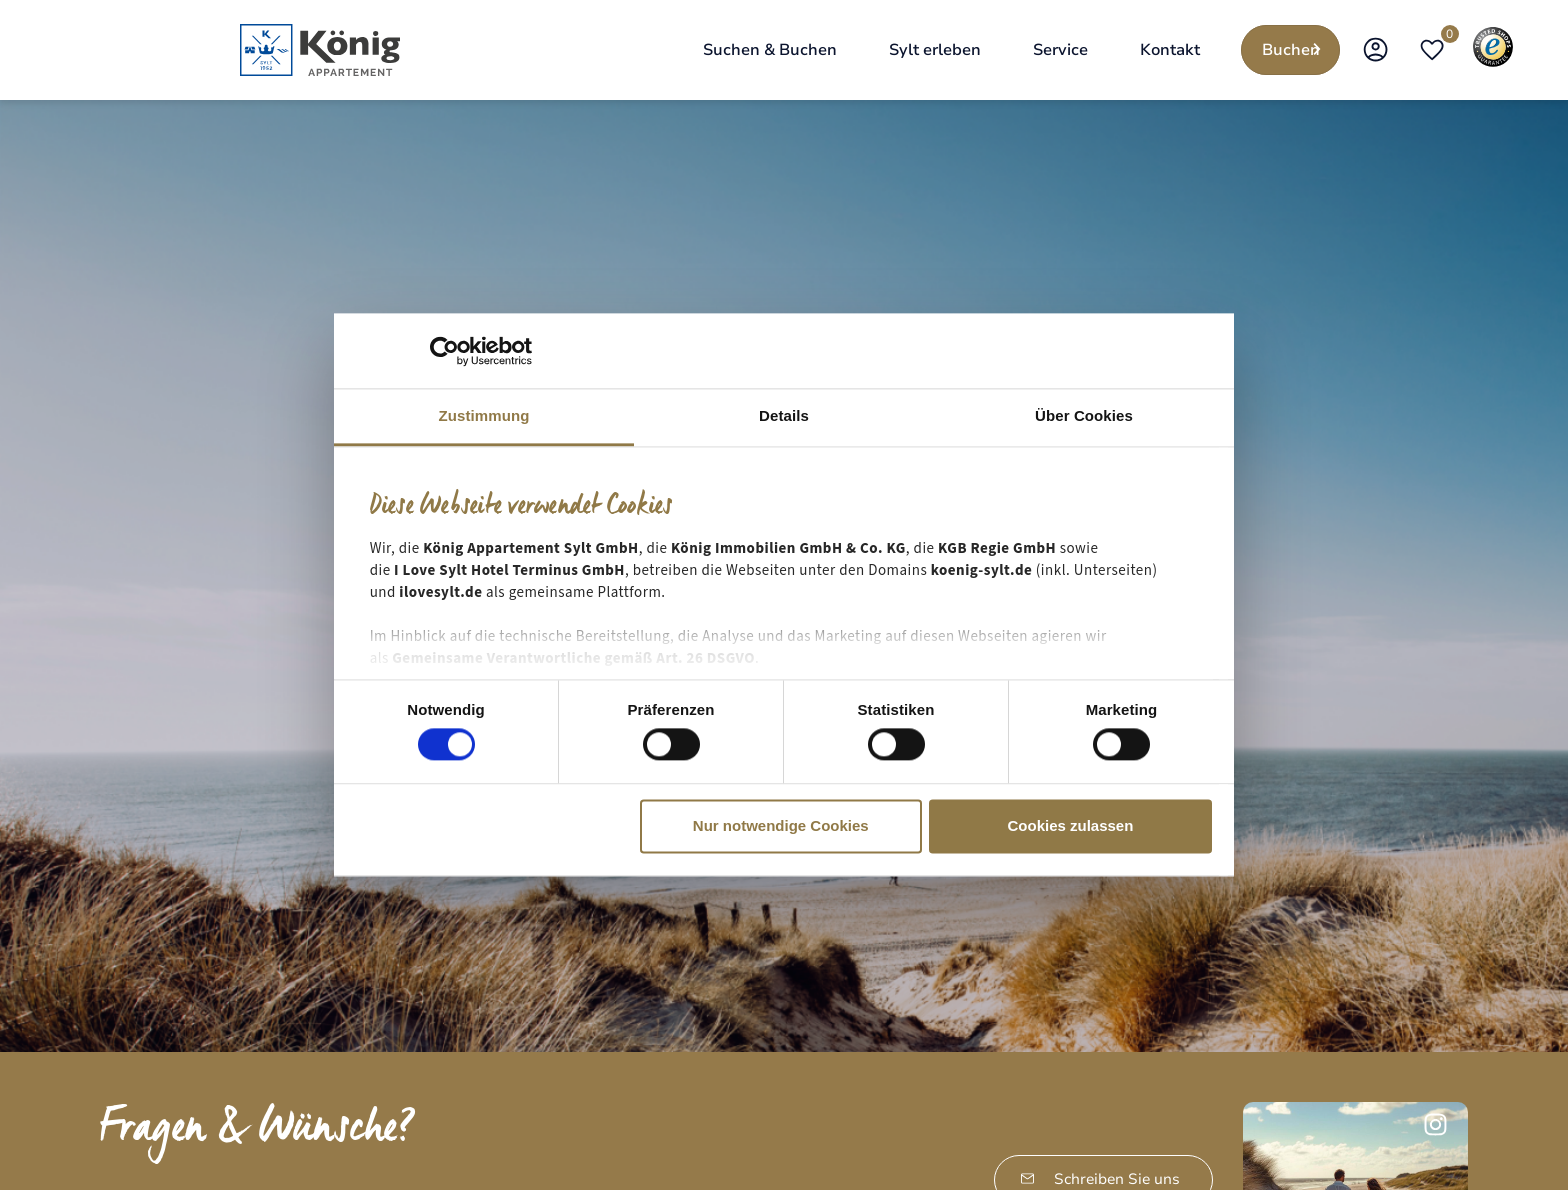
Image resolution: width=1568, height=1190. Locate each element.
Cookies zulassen (1070, 825)
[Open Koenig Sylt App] (1375, 49)
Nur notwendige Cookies (781, 825)
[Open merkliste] (1432, 50)
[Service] (1060, 50)
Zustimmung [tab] (484, 415)
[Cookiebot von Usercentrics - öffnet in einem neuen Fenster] (444, 351)
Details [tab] (784, 415)
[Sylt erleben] (935, 50)
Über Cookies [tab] (1084, 415)
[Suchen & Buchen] (770, 50)
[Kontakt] (1170, 50)
